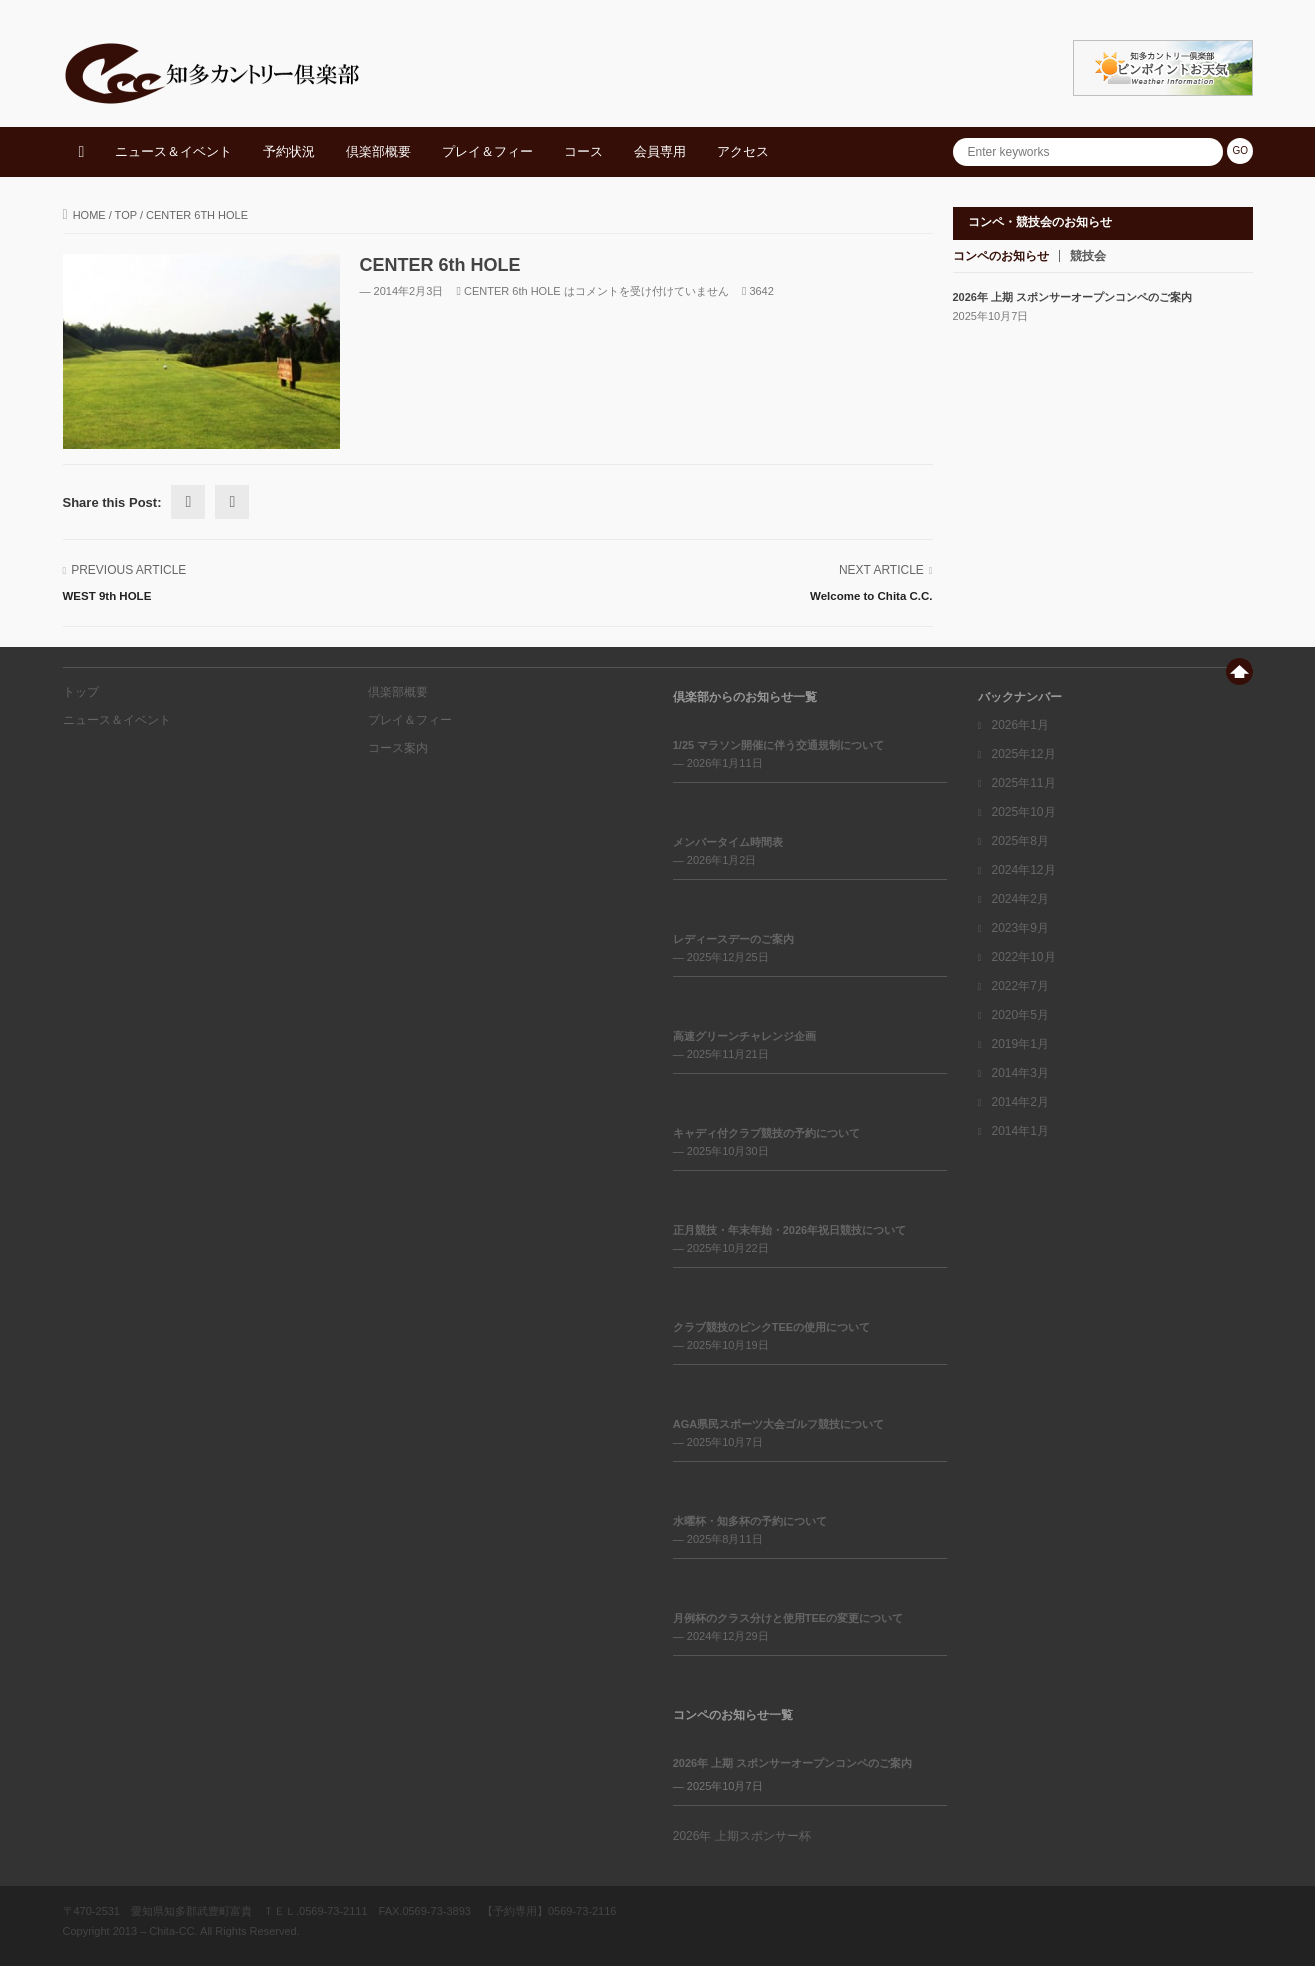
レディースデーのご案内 (733, 939)
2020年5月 (1019, 1015)
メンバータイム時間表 (728, 842)
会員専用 (660, 151)
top (126, 215)
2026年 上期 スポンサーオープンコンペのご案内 (1073, 297)
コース (583, 151)
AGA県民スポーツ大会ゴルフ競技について (778, 1424)
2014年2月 (1019, 1102)
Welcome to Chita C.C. (871, 596)
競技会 (1088, 256)
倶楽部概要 (378, 151)
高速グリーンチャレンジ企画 (744, 1036)
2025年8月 (1019, 841)
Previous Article (128, 570)
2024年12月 (1023, 870)
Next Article (881, 570)
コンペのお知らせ (1001, 256)
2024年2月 (1019, 899)
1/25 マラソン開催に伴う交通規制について (778, 745)
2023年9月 (1019, 928)
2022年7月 (1019, 986)
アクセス (743, 151)
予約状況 (289, 151)
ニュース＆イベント (173, 151)
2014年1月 (1019, 1131)
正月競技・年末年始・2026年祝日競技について (789, 1230)
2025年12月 (1023, 754)
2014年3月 (1019, 1073)
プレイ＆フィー (487, 151)
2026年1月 (1019, 725)
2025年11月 (1023, 783)
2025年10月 (1023, 812)
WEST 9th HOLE (107, 596)
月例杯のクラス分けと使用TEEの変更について (788, 1618)
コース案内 (398, 748)
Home (84, 215)
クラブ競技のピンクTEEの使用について (771, 1327)
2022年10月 (1023, 957)
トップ (81, 692)
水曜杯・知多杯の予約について (750, 1521)
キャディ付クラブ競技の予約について (766, 1133)
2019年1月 (1019, 1044)
